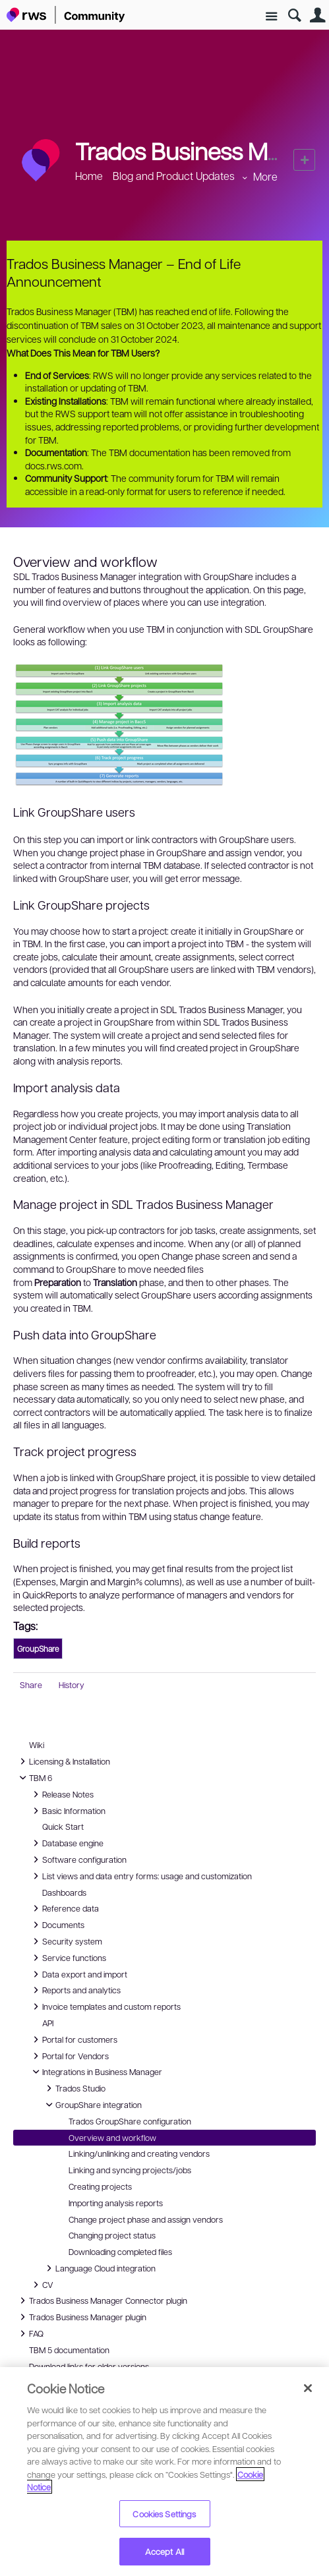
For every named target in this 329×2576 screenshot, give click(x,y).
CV (44, 2284)
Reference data (64, 1908)
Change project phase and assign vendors (146, 2219)
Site (271, 16)
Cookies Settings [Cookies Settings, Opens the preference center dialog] (164, 2513)
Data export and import (78, 1974)
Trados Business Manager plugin (81, 2317)
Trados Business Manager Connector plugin (101, 2300)
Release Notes (61, 1794)
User (317, 15)
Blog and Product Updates (174, 176)
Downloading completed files (120, 2251)
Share (31, 1685)
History (71, 1685)
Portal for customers (73, 2039)
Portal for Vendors (69, 2056)
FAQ (31, 2333)
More (265, 176)
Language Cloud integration (99, 2268)
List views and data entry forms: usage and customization (140, 1876)
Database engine (66, 1843)
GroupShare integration (92, 2104)
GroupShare (38, 1648)
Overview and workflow (112, 2137)
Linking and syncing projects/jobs (130, 2170)
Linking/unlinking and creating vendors (139, 2153)
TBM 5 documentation (69, 2350)
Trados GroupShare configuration (130, 2121)
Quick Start (63, 1826)
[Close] (307, 2388)
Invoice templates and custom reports (105, 2006)
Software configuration (78, 1859)
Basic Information (67, 1810)
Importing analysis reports (116, 2203)
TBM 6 (34, 1777)
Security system (65, 1941)
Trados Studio (73, 2088)
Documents (56, 1924)
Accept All (164, 2551)
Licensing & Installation (63, 1761)
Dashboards (64, 1892)
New (304, 160)
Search (294, 15)
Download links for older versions (89, 2366)
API (47, 2023)
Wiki (36, 1745)
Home (89, 176)
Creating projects (100, 2186)
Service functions (67, 1957)
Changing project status (112, 2235)
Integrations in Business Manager (95, 2071)
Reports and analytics (75, 1990)
